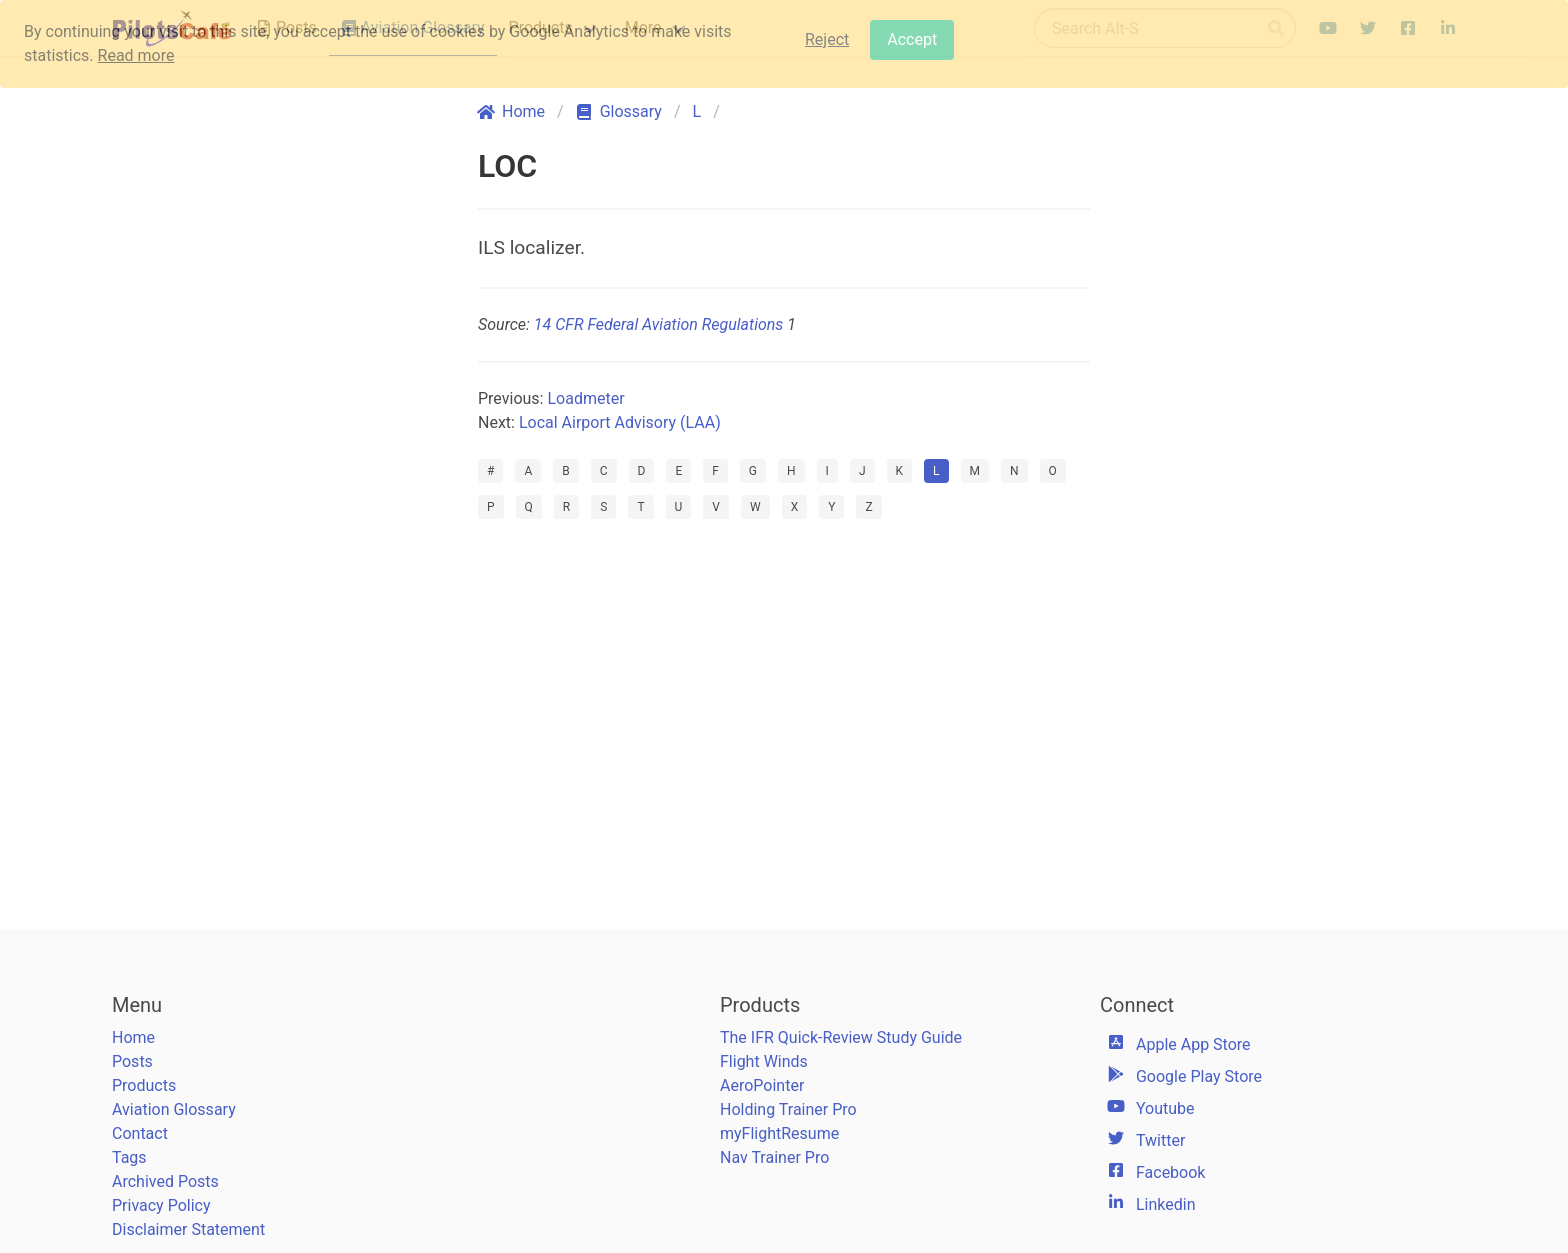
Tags (129, 1157)
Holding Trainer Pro (788, 1109)
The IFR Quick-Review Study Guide (841, 1037)
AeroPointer (762, 1085)
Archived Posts (165, 1181)
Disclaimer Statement (188, 1229)
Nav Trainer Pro (774, 1157)
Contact (140, 1133)
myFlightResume (779, 1133)
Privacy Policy (161, 1205)
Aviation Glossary (174, 1109)
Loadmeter (585, 398)
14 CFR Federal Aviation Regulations (658, 324)
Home (133, 1037)
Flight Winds (764, 1061)
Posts (132, 1061)
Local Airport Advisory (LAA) (620, 422)
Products (144, 1085)
